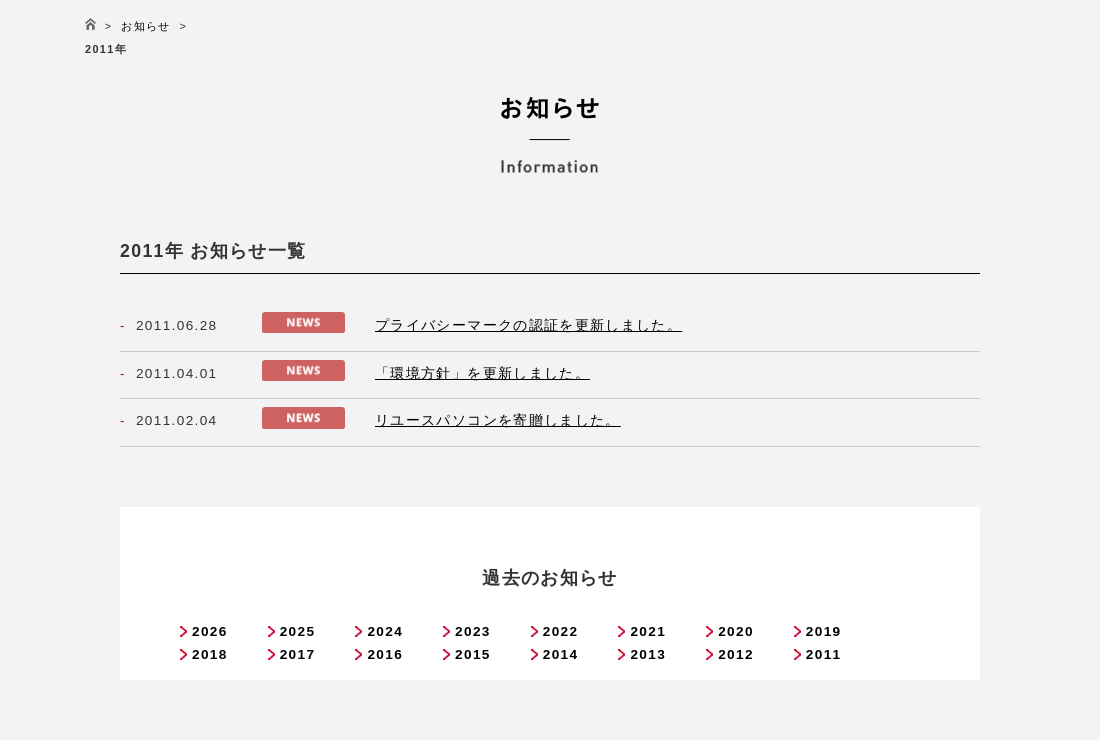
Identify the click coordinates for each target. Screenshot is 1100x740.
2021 (648, 631)
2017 (298, 654)
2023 (473, 631)
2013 (648, 654)
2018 (210, 654)
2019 (824, 631)
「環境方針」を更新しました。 (482, 373)
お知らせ (145, 26)
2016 (385, 654)
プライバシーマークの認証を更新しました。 (528, 325)
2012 (736, 654)
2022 (561, 631)
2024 (385, 631)
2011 (824, 654)
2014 (561, 654)
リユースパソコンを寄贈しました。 (498, 420)
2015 (473, 654)
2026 (210, 631)
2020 (736, 631)
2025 (298, 631)
